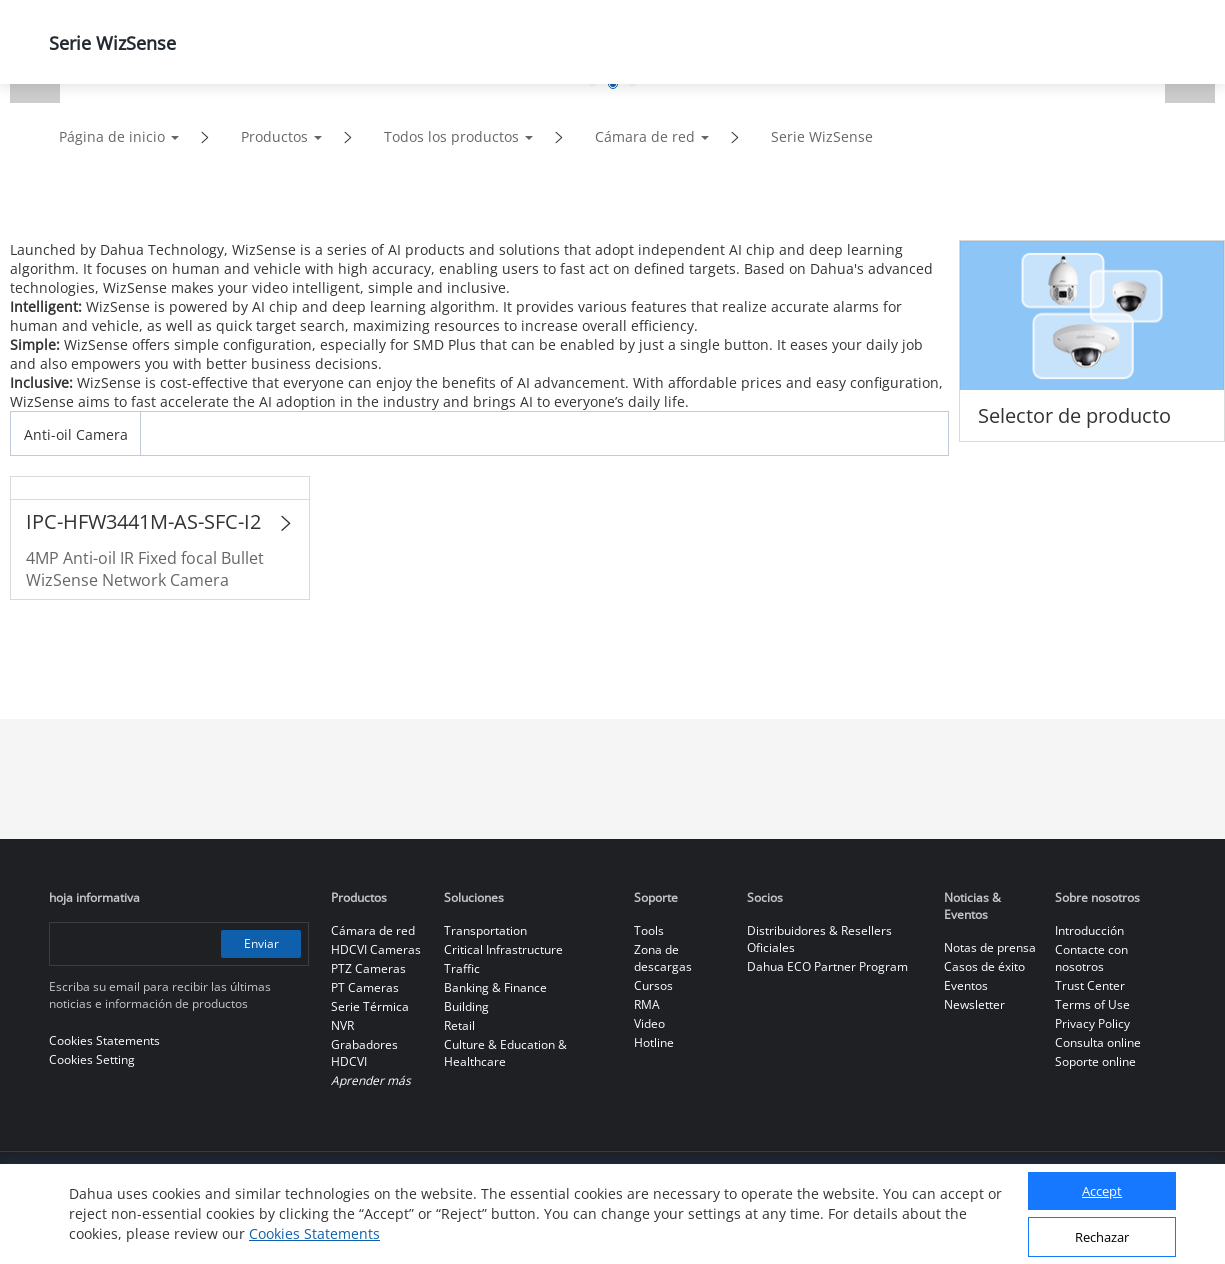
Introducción (1089, 930)
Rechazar (1102, 1237)
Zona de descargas (663, 958)
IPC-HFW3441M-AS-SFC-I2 (143, 521)
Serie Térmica (370, 1006)
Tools (649, 930)
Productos (274, 136)
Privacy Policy (1092, 1023)
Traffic (462, 968)
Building (466, 1006)
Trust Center (1090, 985)
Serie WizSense (822, 136)
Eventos (966, 985)
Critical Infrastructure (503, 949)
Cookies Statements (314, 1233)
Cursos (653, 985)
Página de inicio (112, 136)
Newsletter (974, 1004)
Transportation (485, 930)
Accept (1102, 1191)
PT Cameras (365, 987)
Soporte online (1095, 1061)
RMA (647, 1004)
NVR (342, 1025)
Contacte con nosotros (1091, 958)
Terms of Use (1092, 1004)
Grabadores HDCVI (364, 1053)
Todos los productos (451, 136)
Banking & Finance (495, 987)
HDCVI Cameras (376, 949)
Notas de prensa (990, 947)
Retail (459, 1025)
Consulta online (1098, 1042)
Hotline (654, 1042)
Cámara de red (645, 136)
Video (649, 1023)
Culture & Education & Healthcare (505, 1053)
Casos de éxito (984, 966)
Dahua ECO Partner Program (827, 966)
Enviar (261, 943)
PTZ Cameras (368, 968)
